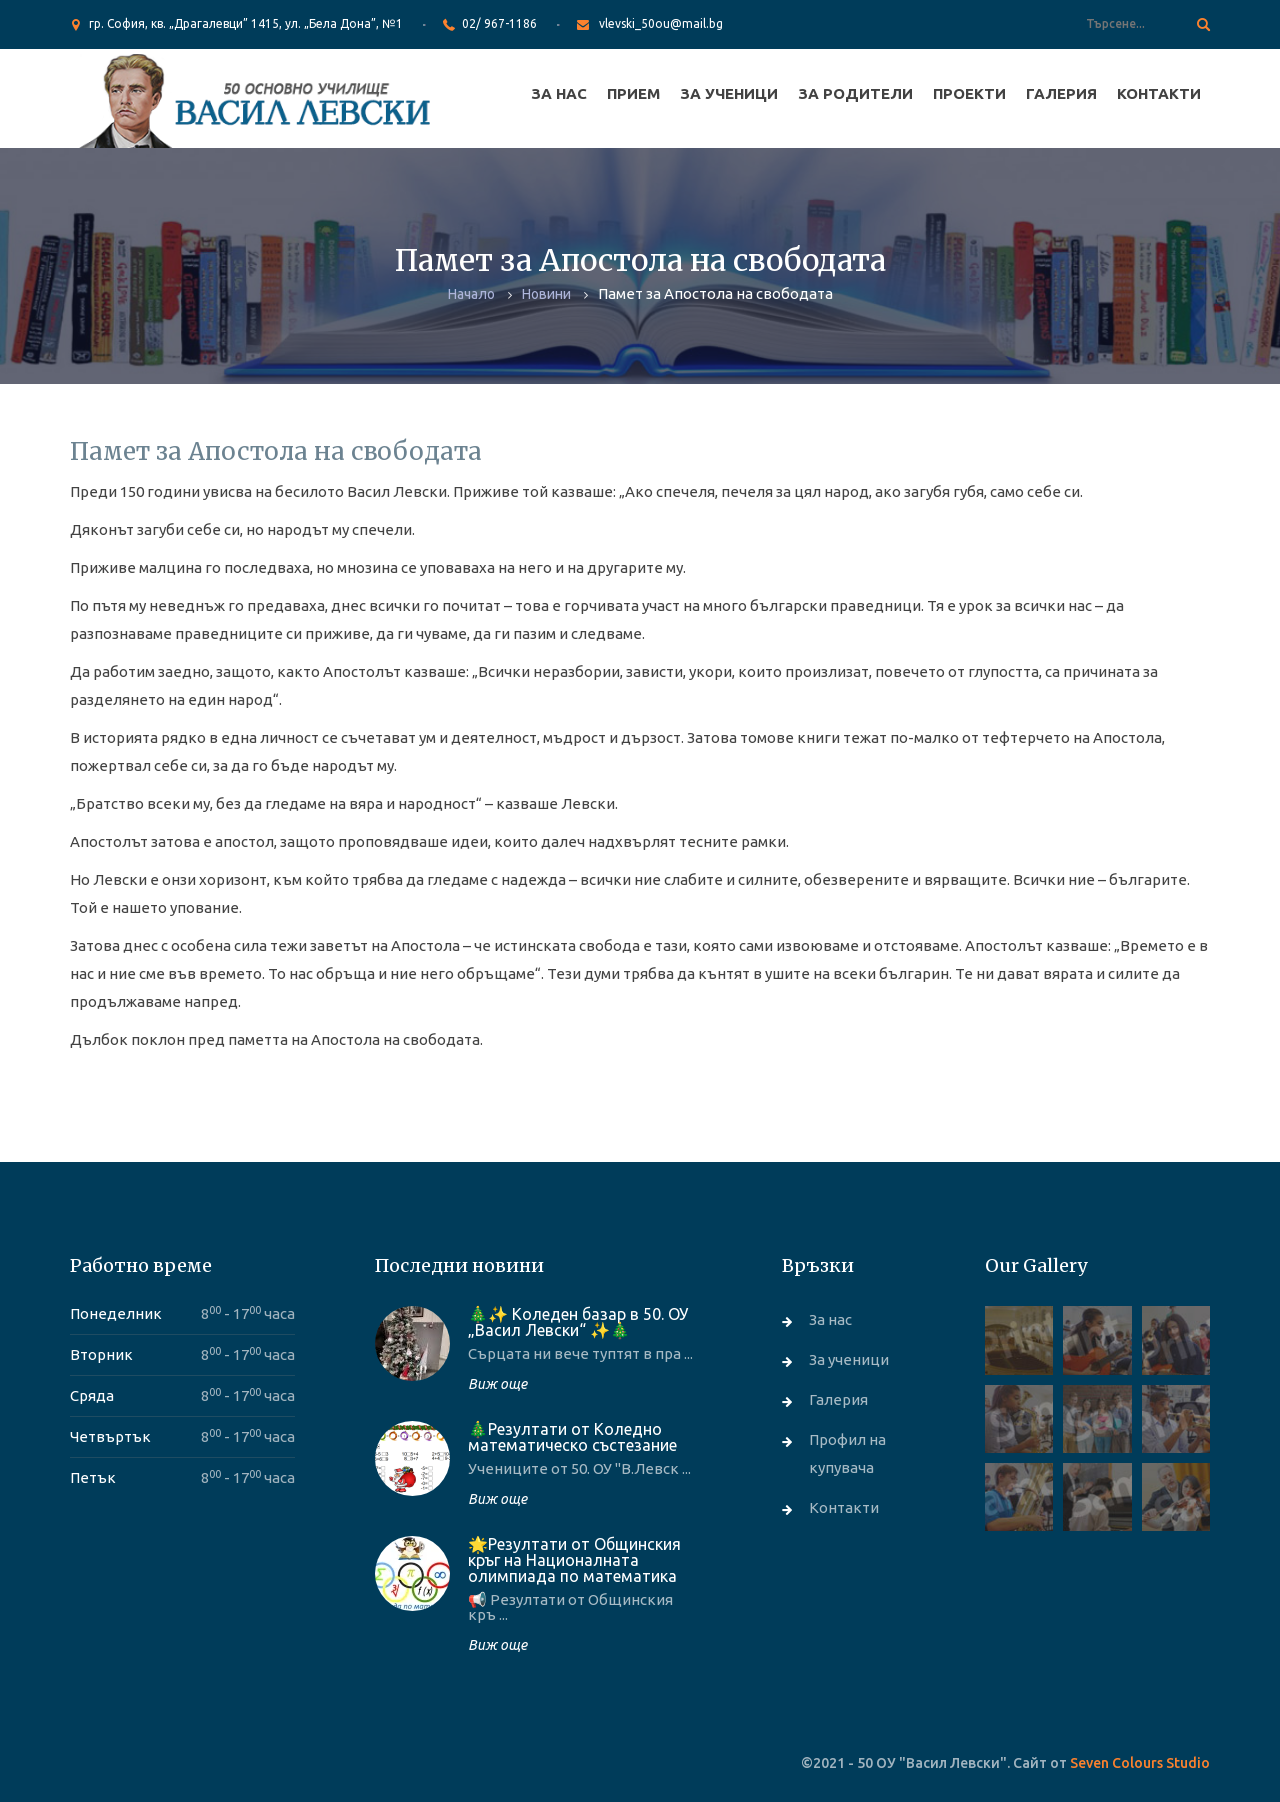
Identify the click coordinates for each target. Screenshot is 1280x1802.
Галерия (1061, 93)
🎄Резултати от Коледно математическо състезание (572, 1437)
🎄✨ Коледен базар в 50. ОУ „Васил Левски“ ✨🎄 (578, 1322)
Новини (546, 294)
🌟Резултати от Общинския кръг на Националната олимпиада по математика (574, 1560)
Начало (471, 294)
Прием (633, 93)
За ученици (729, 93)
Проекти (969, 93)
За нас (559, 93)
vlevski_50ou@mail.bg (661, 23)
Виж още (497, 1384)
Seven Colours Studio (1140, 1763)
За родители (855, 93)
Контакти (1159, 93)
